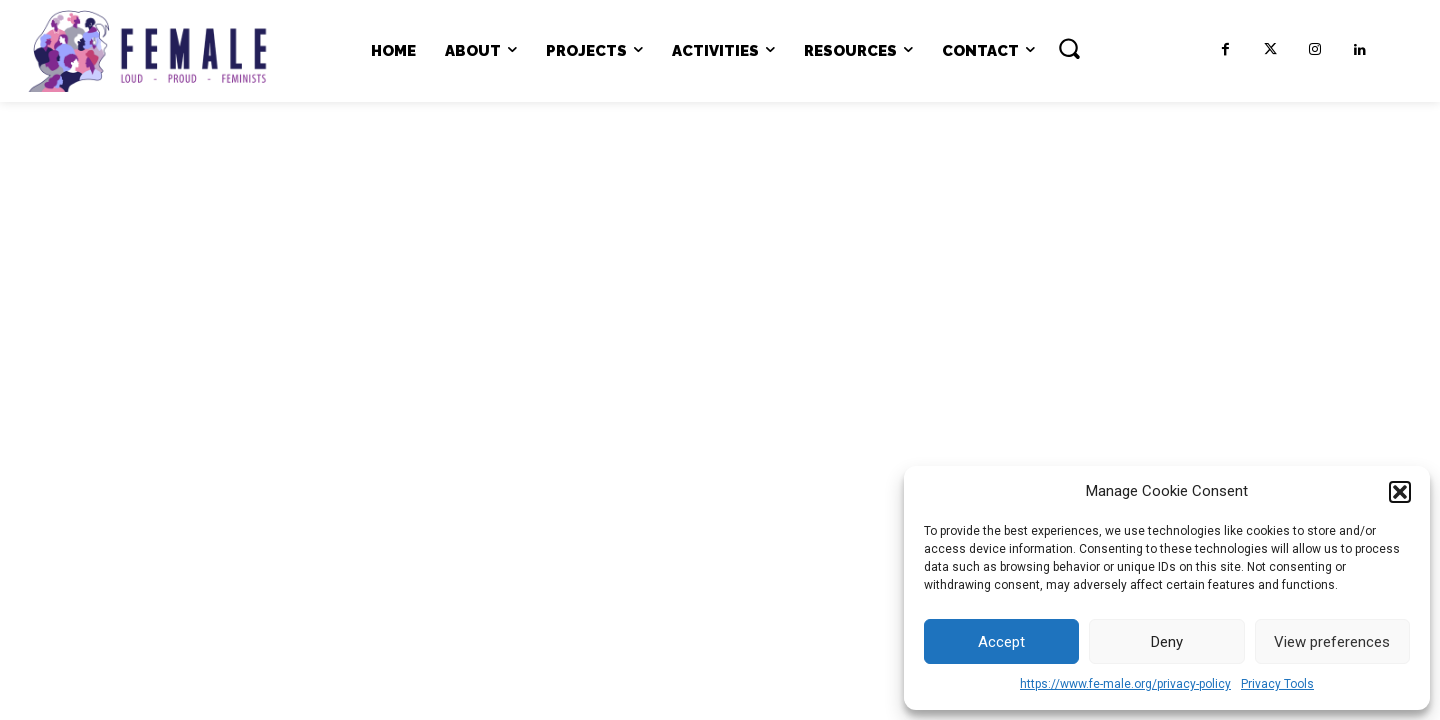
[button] (1400, 492)
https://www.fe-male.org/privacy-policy (1125, 684)
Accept (1001, 642)
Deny (1167, 642)
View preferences (1332, 642)
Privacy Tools (1277, 684)
